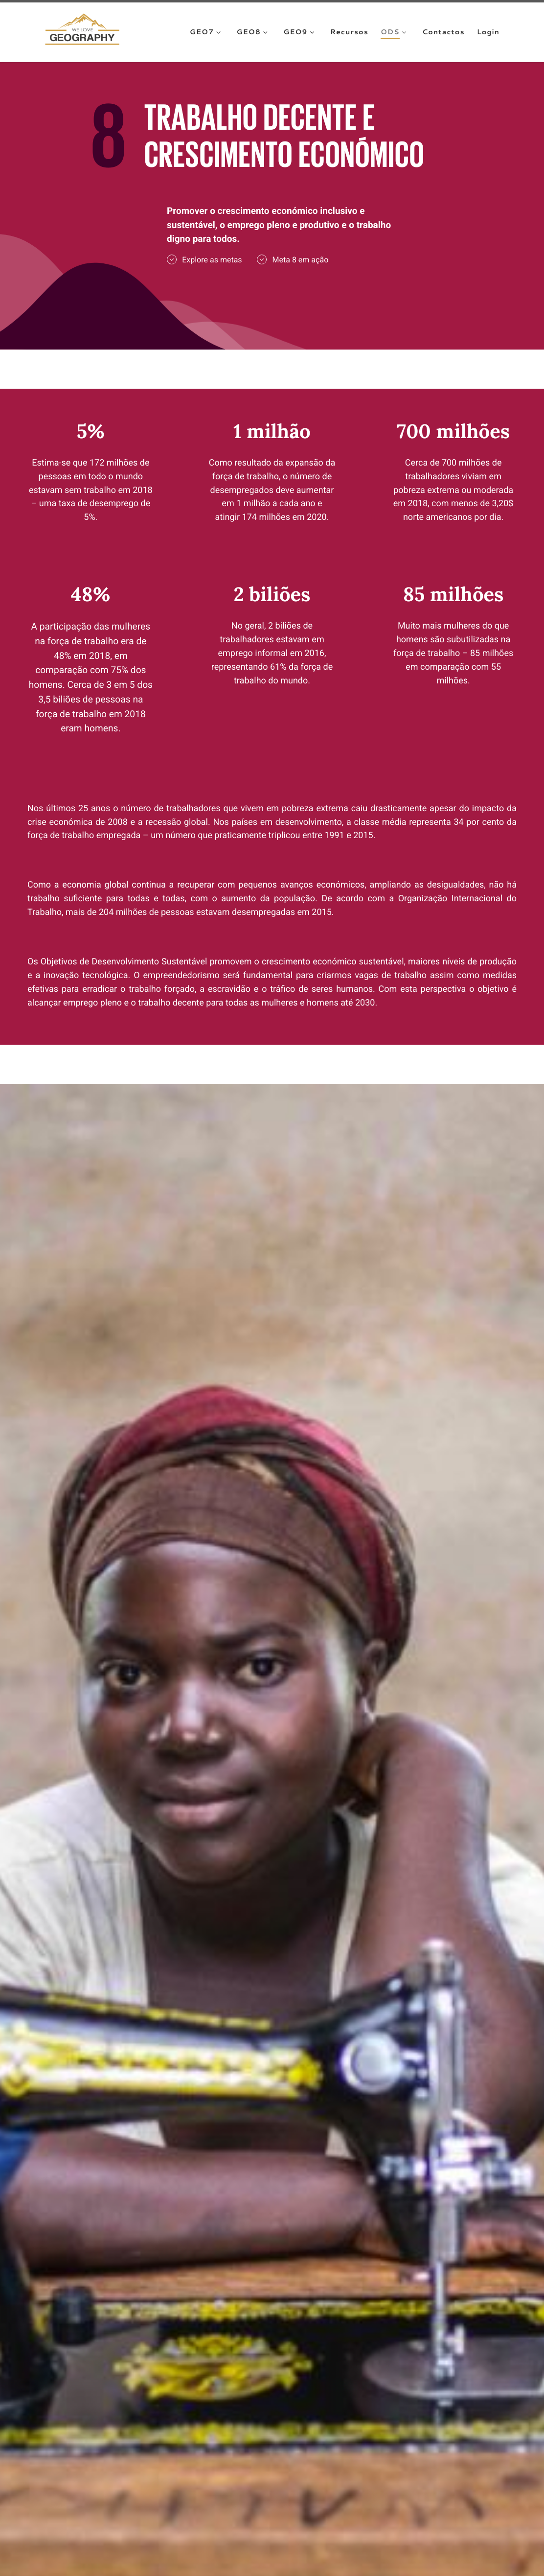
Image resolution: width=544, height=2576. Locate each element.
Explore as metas (204, 259)
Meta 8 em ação (292, 259)
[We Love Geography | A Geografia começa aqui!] (82, 31)
